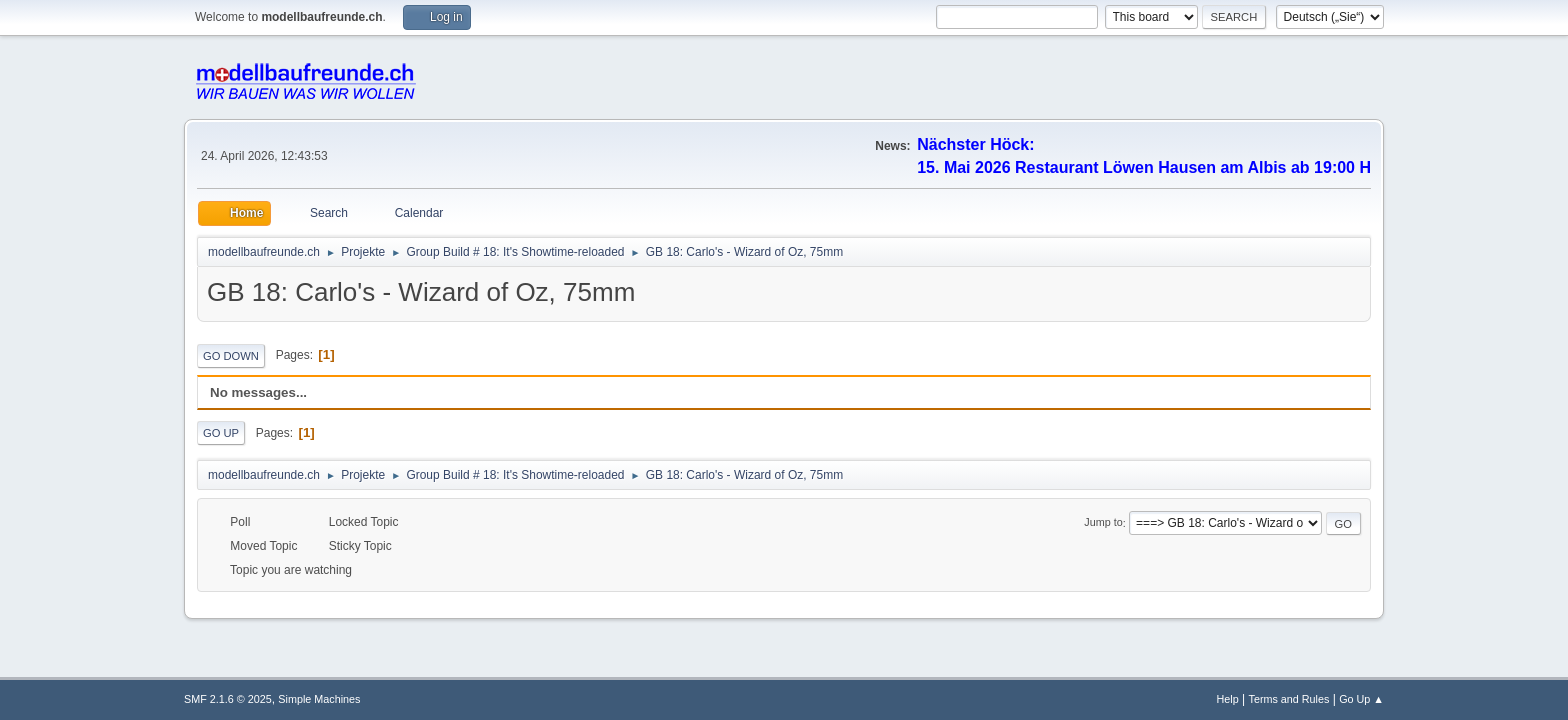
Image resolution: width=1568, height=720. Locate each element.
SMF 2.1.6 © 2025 (228, 699)
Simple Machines (319, 699)
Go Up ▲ (1361, 699)
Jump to (1103, 523)
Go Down (231, 356)
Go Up (221, 433)
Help (1228, 699)
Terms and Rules (1289, 699)
